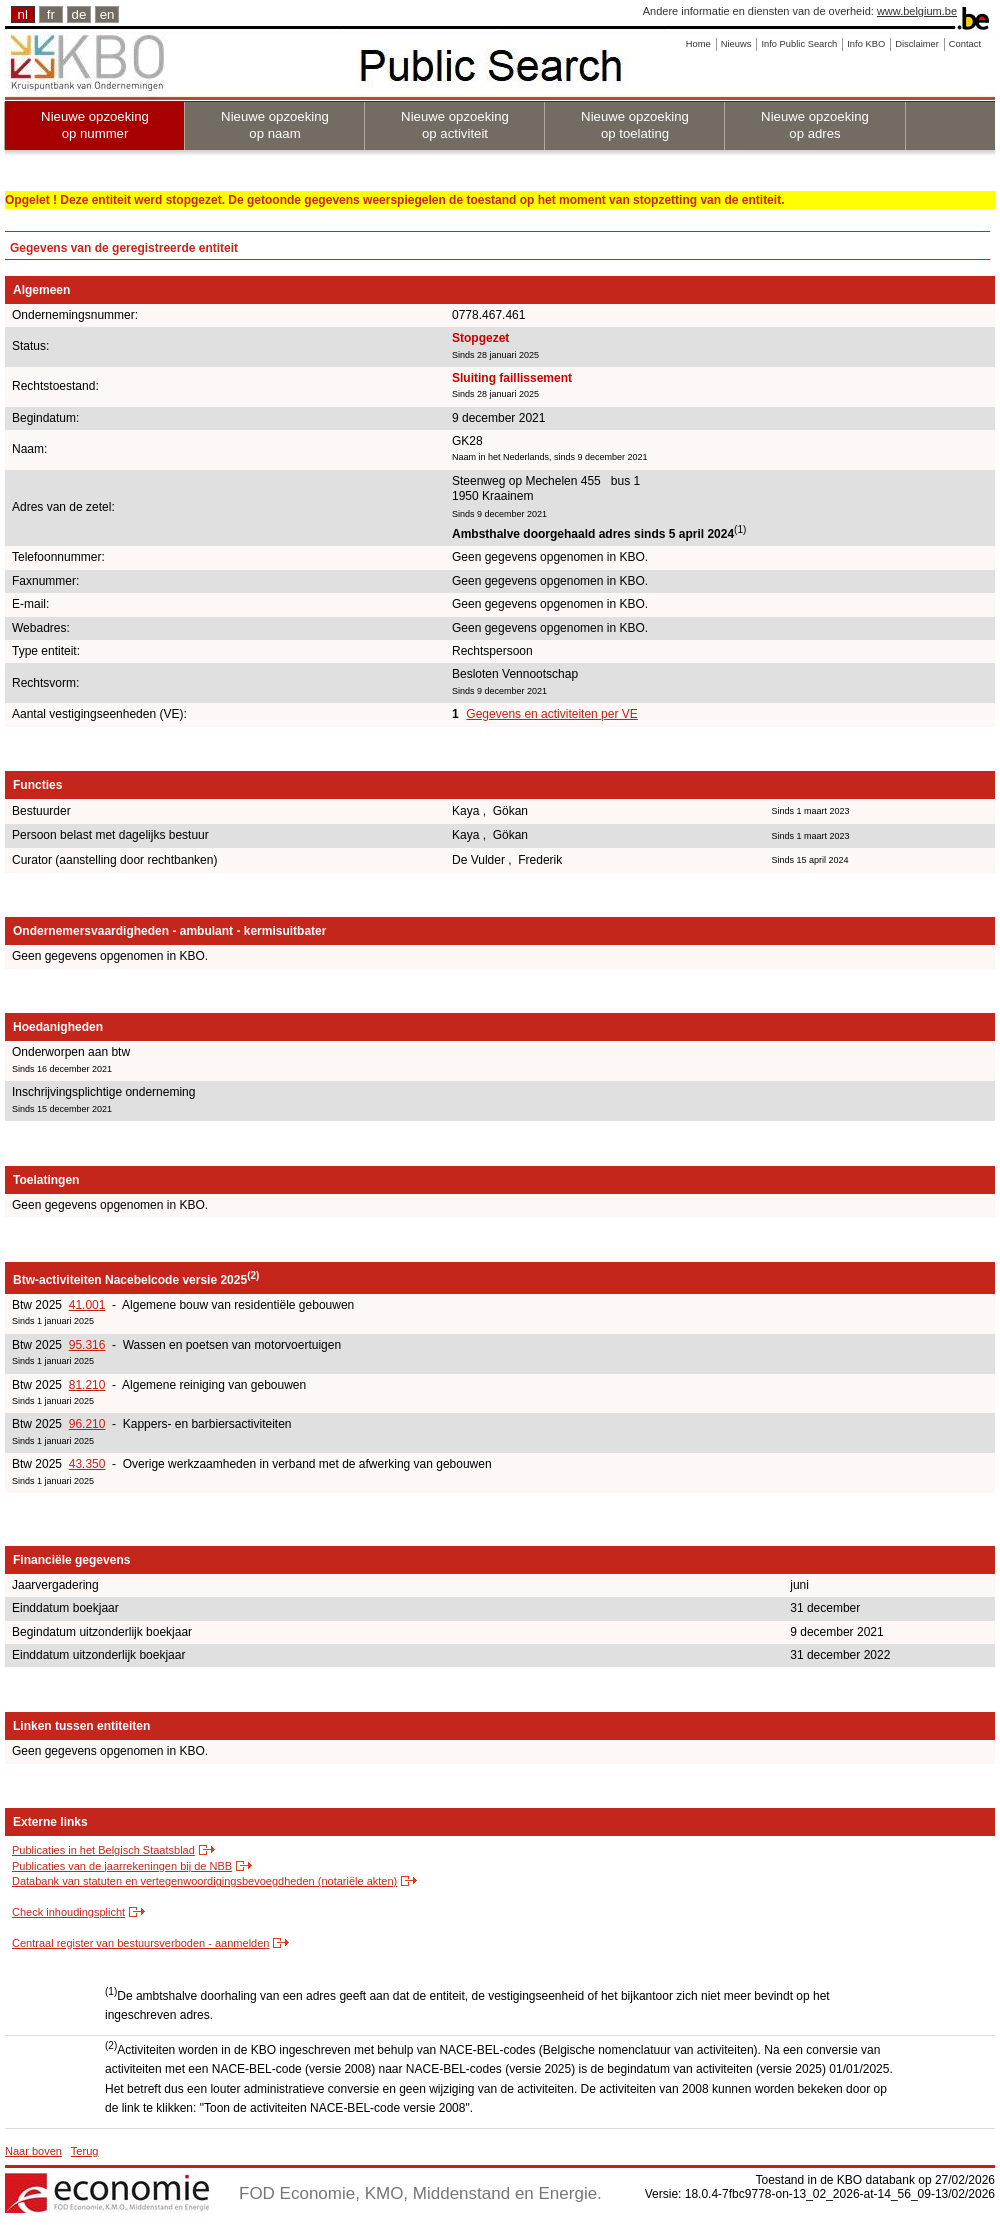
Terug (85, 2151)
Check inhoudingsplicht (68, 1912)
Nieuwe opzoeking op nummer (95, 125)
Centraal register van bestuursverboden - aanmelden (140, 1943)
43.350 (87, 1464)
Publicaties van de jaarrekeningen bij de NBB (122, 1866)
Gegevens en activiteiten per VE (551, 714)
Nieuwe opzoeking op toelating (635, 125)
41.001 (87, 1305)
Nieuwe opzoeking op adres (815, 125)
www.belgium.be (917, 11)
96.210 (87, 1424)
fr (51, 14)
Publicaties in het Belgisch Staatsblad (103, 1850)
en (107, 14)
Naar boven (33, 2151)
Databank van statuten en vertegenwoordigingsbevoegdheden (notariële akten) (204, 1881)
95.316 (87, 1345)
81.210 (87, 1385)
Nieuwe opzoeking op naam (275, 125)
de (79, 14)
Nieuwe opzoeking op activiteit (455, 125)
